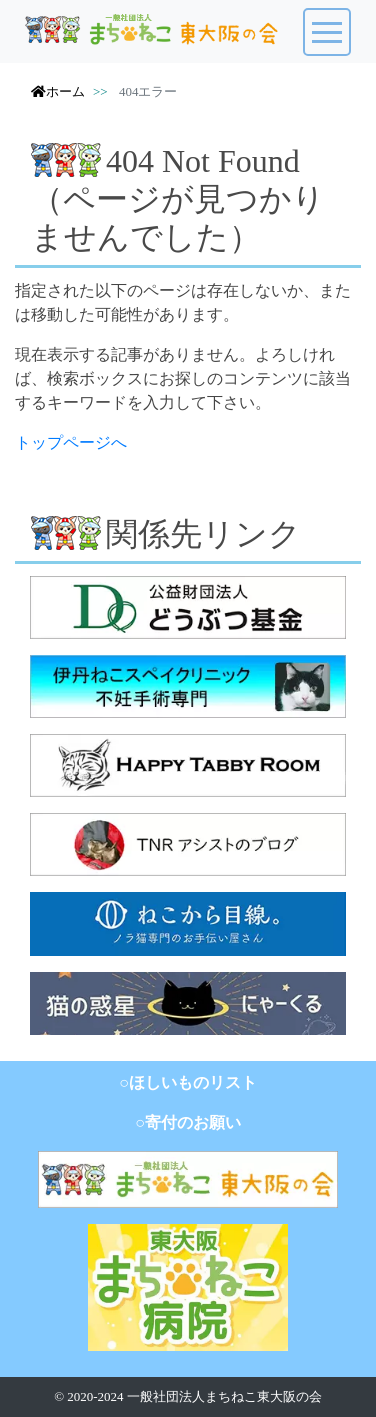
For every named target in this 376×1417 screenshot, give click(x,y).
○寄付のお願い (188, 1122)
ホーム (58, 91)
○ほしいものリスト (188, 1082)
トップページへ (71, 442)
